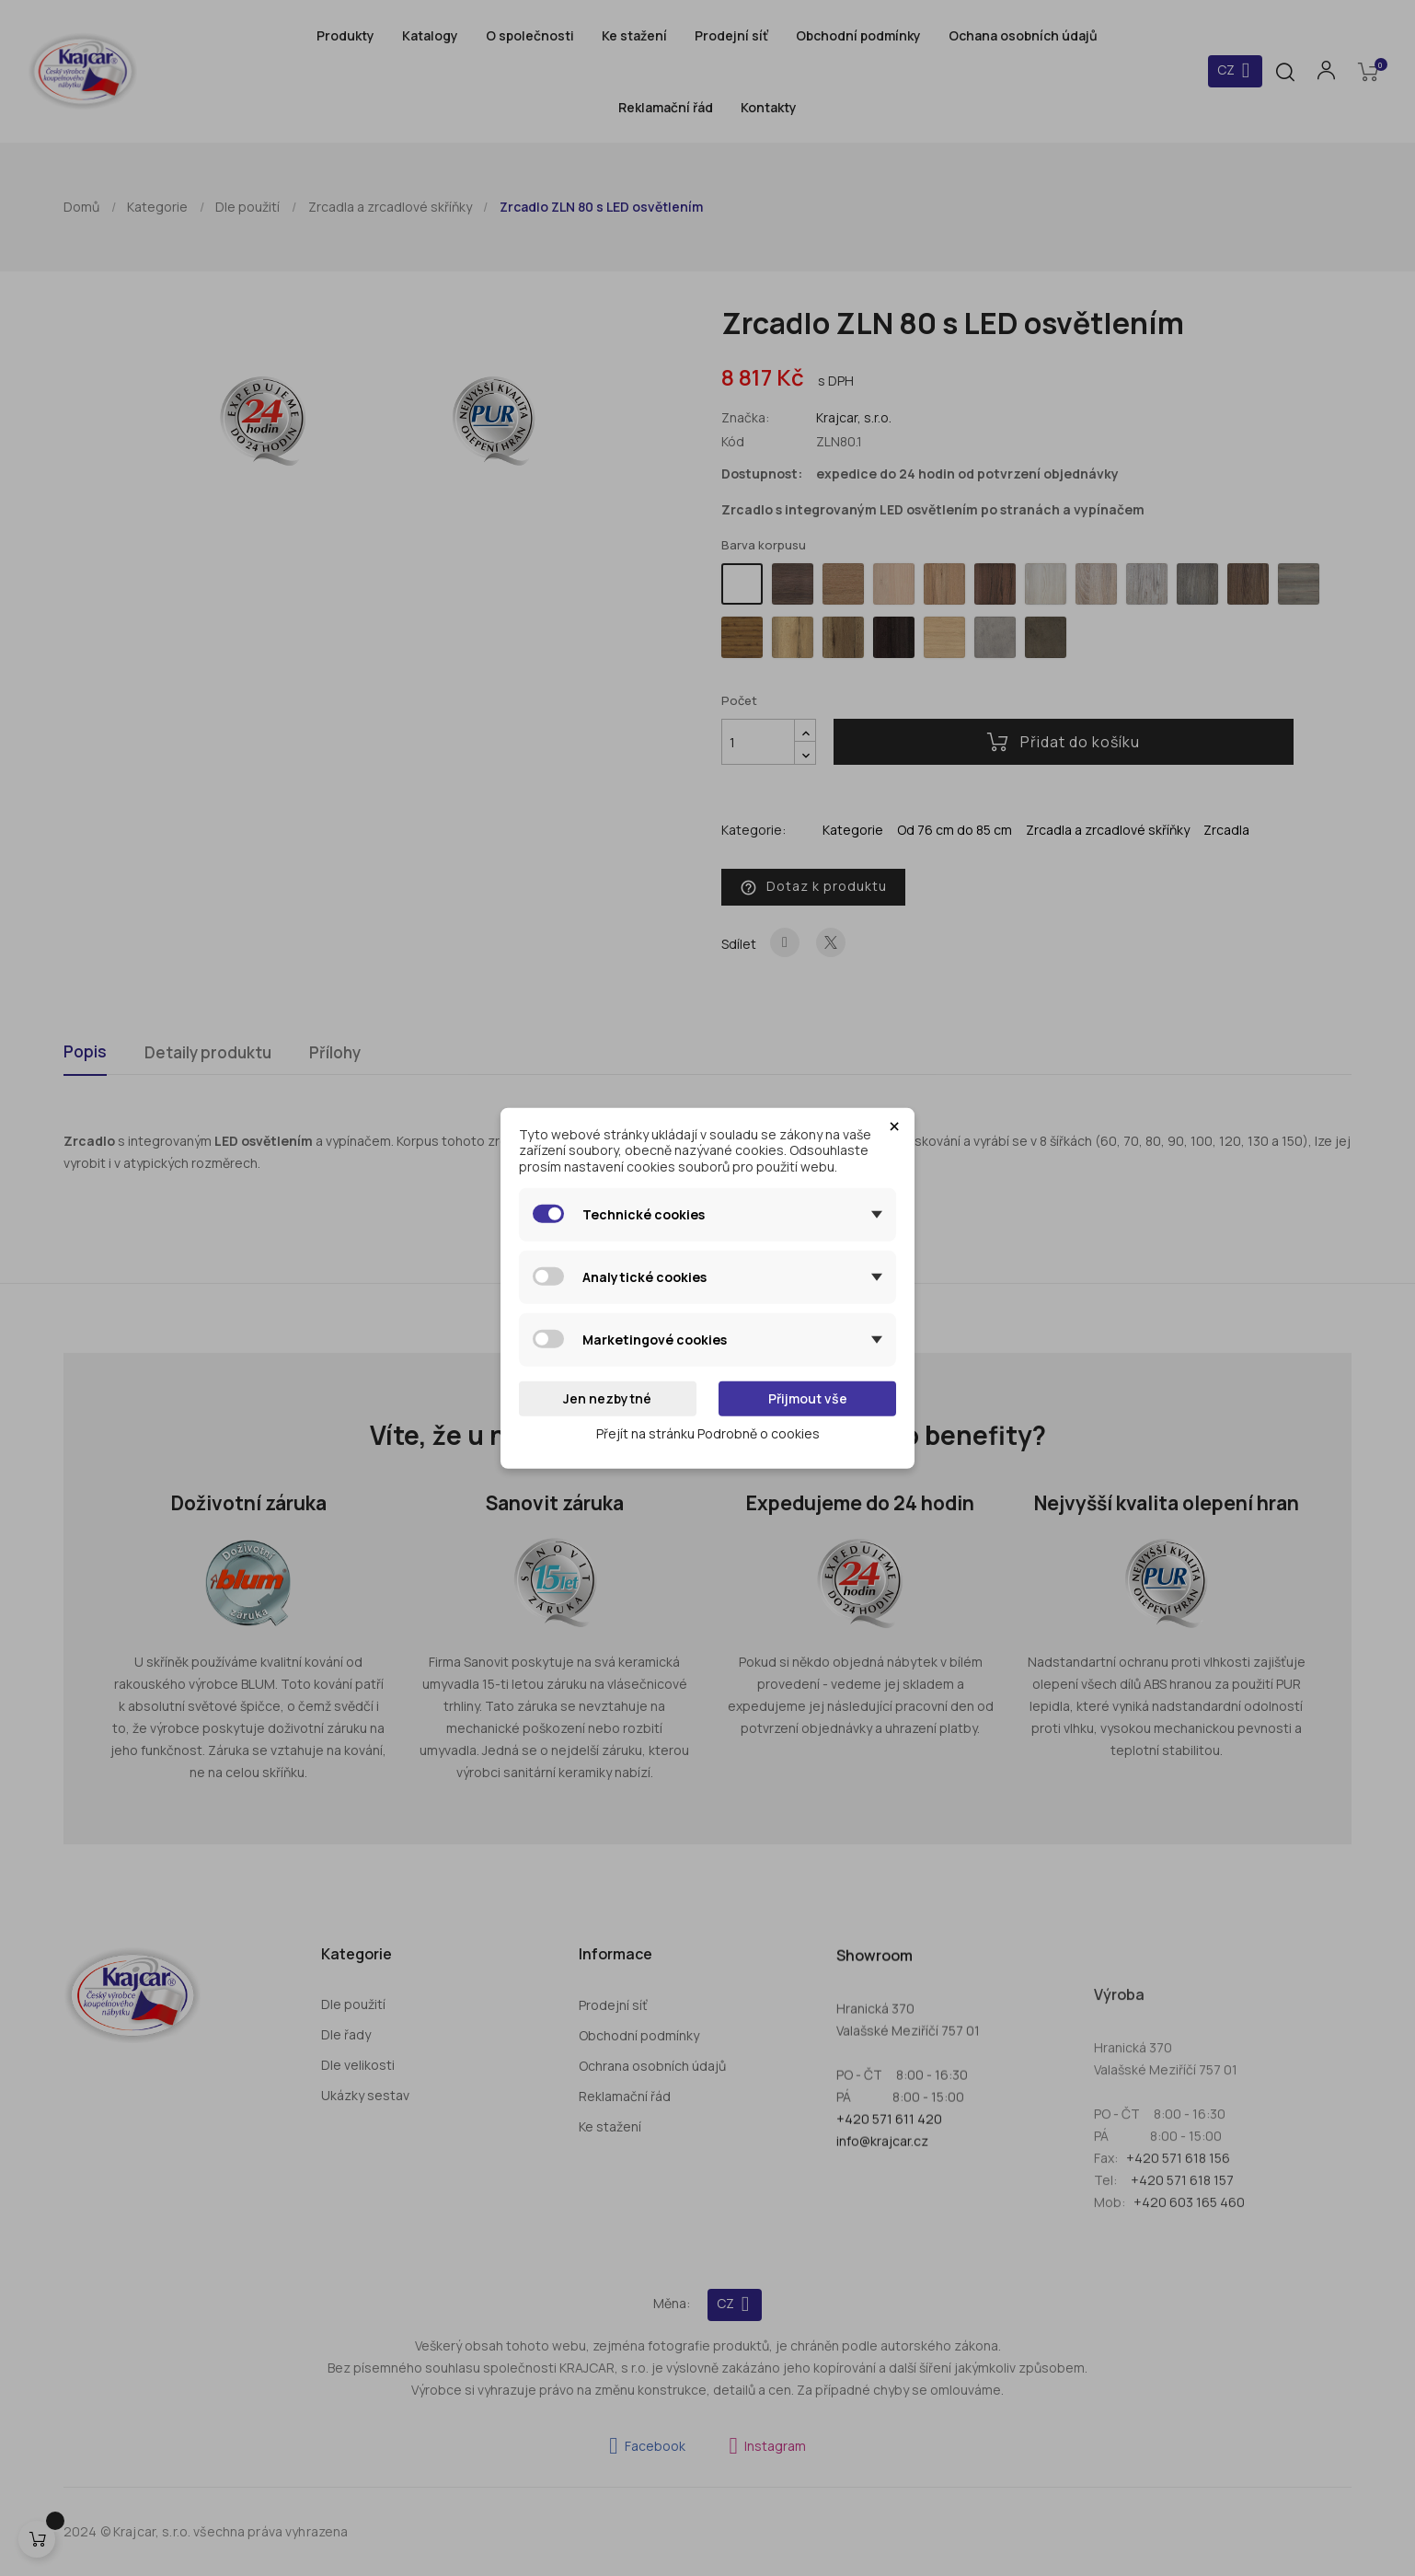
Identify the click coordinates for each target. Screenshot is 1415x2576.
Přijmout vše (807, 1398)
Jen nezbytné (607, 1398)
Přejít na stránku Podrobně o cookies (708, 1432)
